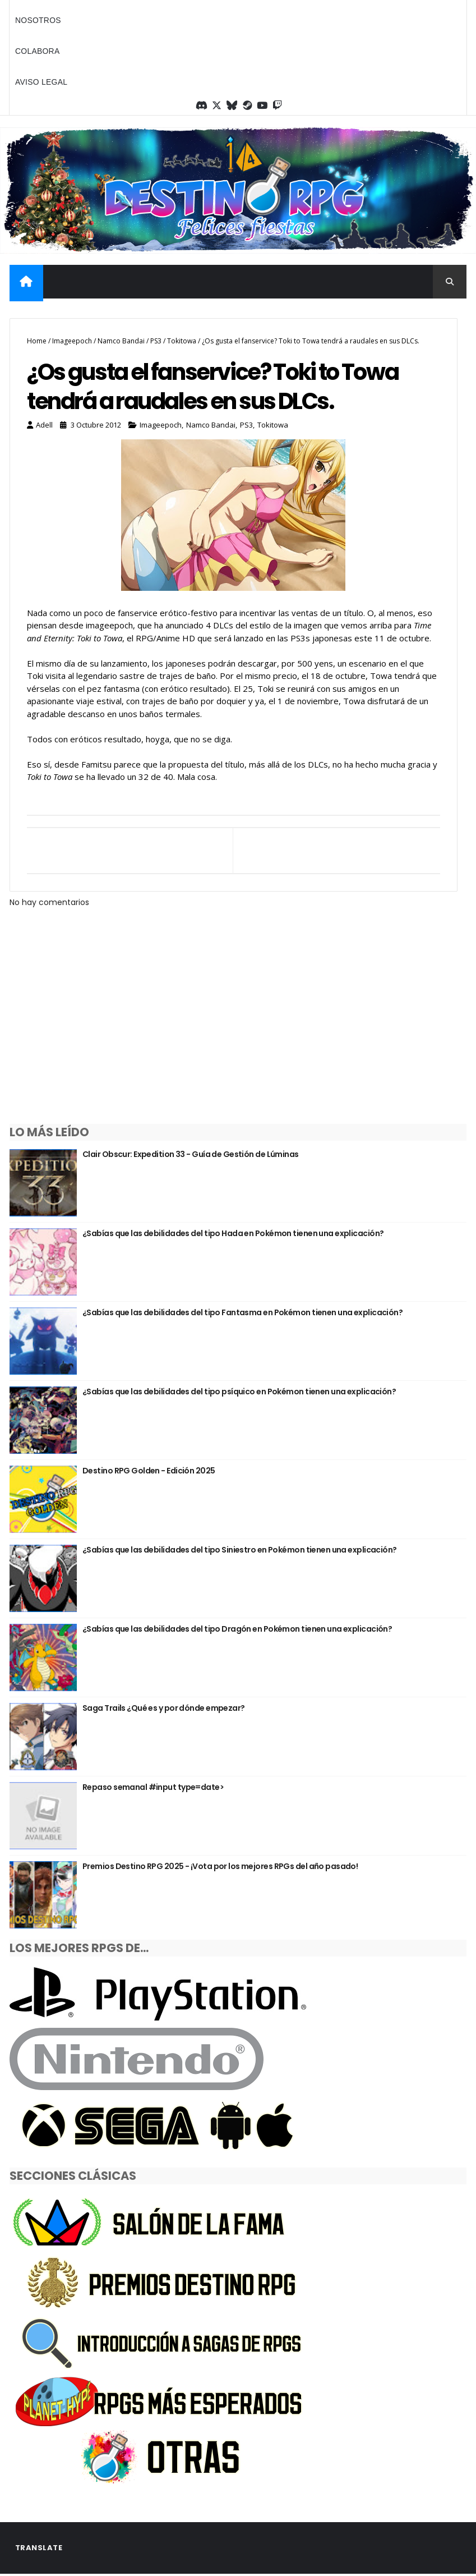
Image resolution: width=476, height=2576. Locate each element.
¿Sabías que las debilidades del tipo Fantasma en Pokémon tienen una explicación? (242, 1313)
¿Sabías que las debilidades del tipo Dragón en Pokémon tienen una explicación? (237, 1629)
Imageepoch (72, 340)
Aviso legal (41, 81)
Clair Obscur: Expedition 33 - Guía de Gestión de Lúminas (190, 1154)
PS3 (155, 340)
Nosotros (38, 20)
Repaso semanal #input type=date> (153, 1787)
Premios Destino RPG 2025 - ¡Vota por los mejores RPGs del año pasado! (220, 1866)
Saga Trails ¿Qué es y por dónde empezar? (163, 1708)
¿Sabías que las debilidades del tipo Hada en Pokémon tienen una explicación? (232, 1233)
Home (37, 340)
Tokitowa (181, 340)
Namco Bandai (121, 340)
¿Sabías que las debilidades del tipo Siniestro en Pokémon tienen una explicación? (239, 1550)
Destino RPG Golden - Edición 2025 (148, 1471)
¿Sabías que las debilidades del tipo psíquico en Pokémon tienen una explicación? (239, 1392)
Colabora (37, 51)
